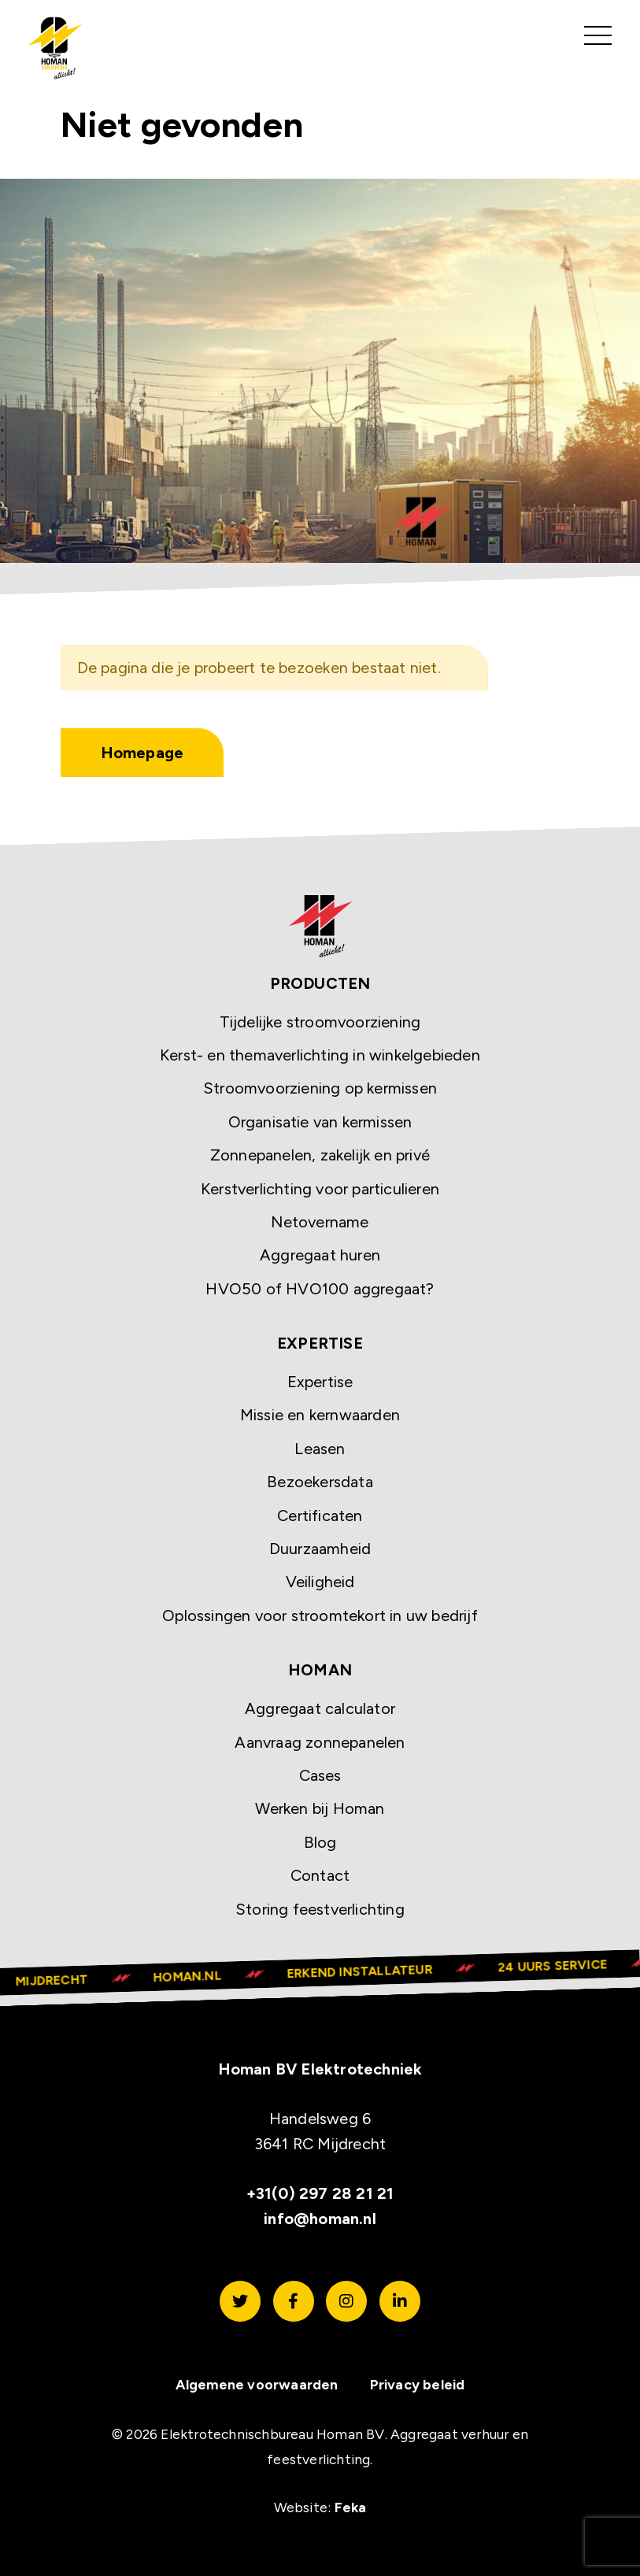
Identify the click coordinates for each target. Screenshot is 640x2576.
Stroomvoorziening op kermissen (320, 1088)
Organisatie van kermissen (320, 1121)
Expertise (320, 1382)
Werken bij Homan (319, 1809)
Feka (351, 2507)
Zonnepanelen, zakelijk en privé (320, 1155)
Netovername (319, 1221)
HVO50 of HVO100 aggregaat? (319, 1288)
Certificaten (319, 1515)
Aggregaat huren (320, 1255)
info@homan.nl (320, 2218)
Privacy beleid (417, 2385)
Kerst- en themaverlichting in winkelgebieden (320, 1055)
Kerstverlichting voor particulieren (320, 1188)
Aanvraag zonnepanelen (320, 1742)
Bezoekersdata (320, 1482)
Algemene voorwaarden (257, 2385)
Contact (320, 1876)
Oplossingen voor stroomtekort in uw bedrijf (320, 1615)
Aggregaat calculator (320, 1709)
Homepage (142, 752)
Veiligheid (320, 1582)
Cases (320, 1775)
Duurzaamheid (320, 1548)
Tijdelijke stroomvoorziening (320, 1021)
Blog (320, 1842)
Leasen (319, 1448)
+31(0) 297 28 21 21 (320, 2193)
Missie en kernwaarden (320, 1415)
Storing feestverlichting (320, 1909)
